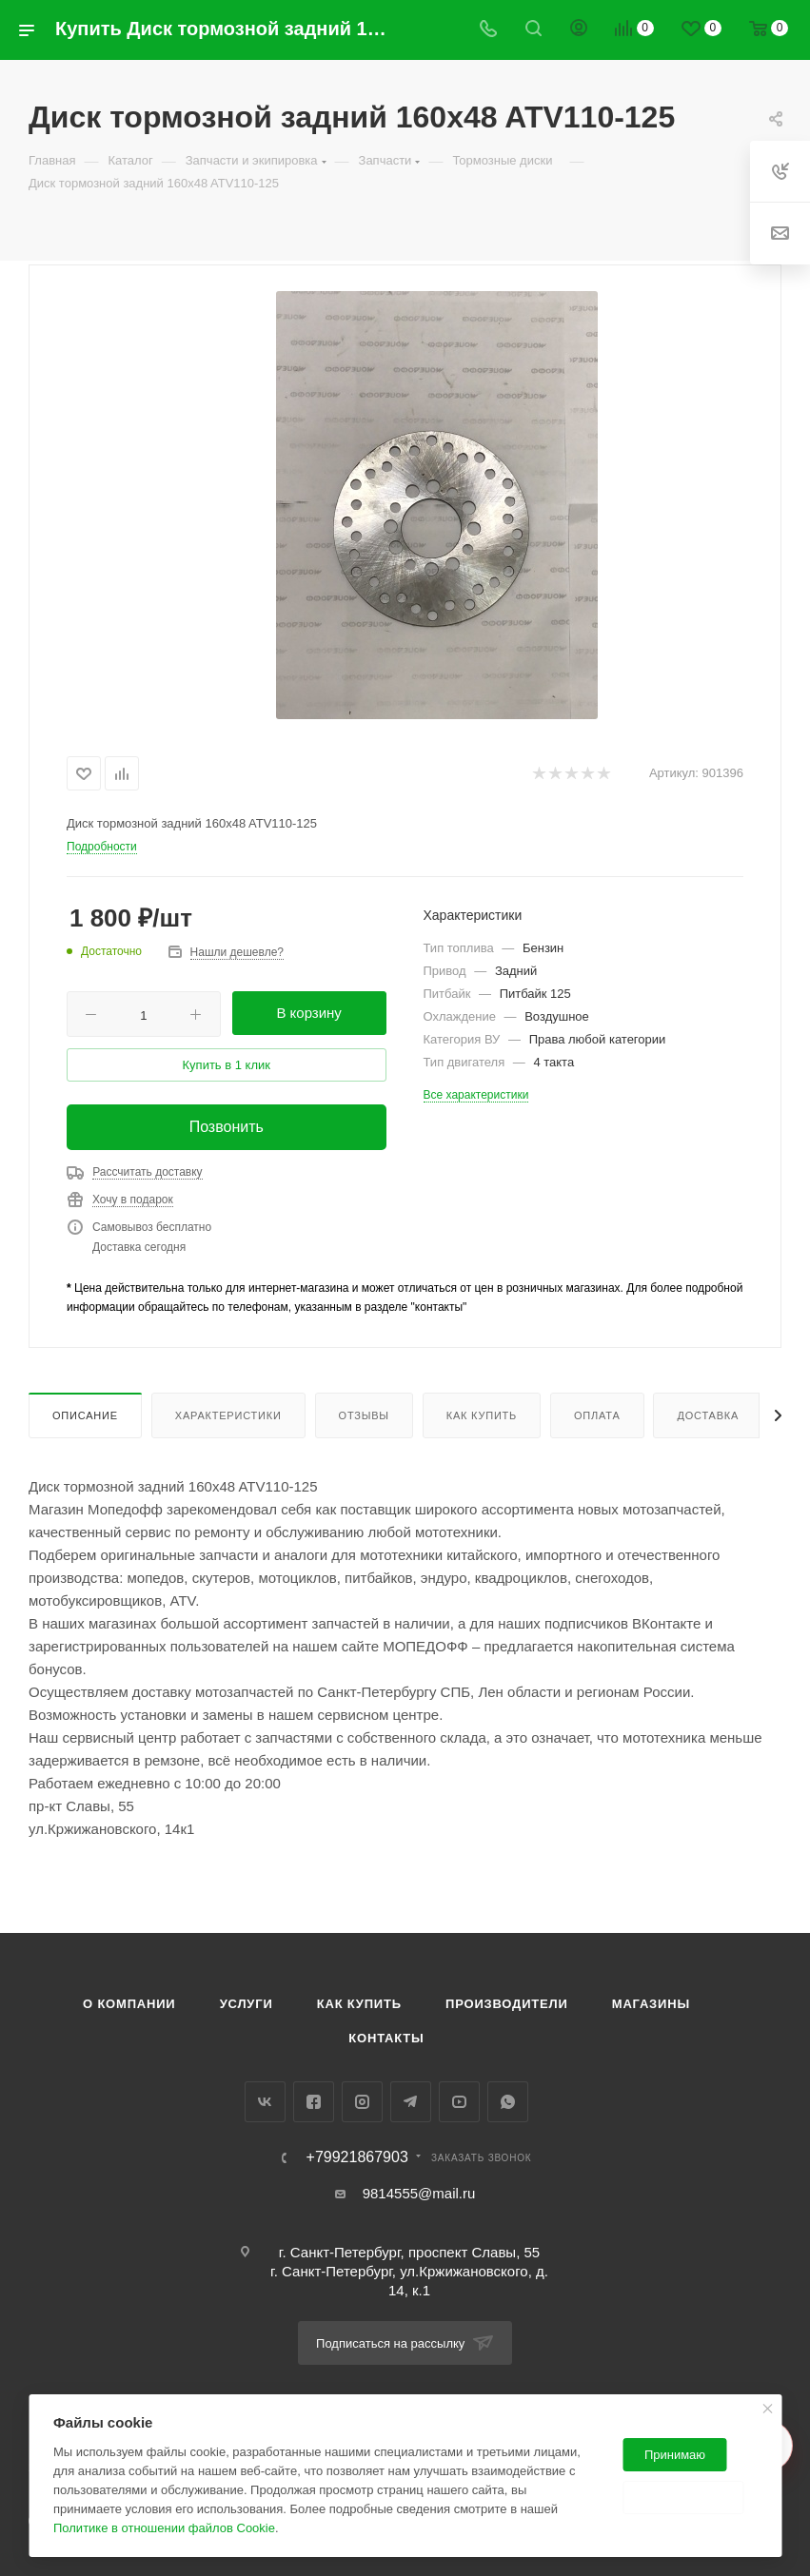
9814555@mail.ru (419, 2193)
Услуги (246, 2004)
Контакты (386, 2038)
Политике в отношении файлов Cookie (164, 2528)
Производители (506, 2004)
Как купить (481, 1415)
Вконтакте (265, 2101)
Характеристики (228, 1415)
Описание (85, 1415)
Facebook (313, 2101)
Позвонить (226, 1127)
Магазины (651, 2004)
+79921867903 (357, 2157)
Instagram (362, 2101)
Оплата (597, 1415)
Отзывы (364, 1415)
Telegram (410, 2101)
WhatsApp (507, 2101)
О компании (129, 2004)
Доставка (708, 1415)
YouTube (459, 2101)
